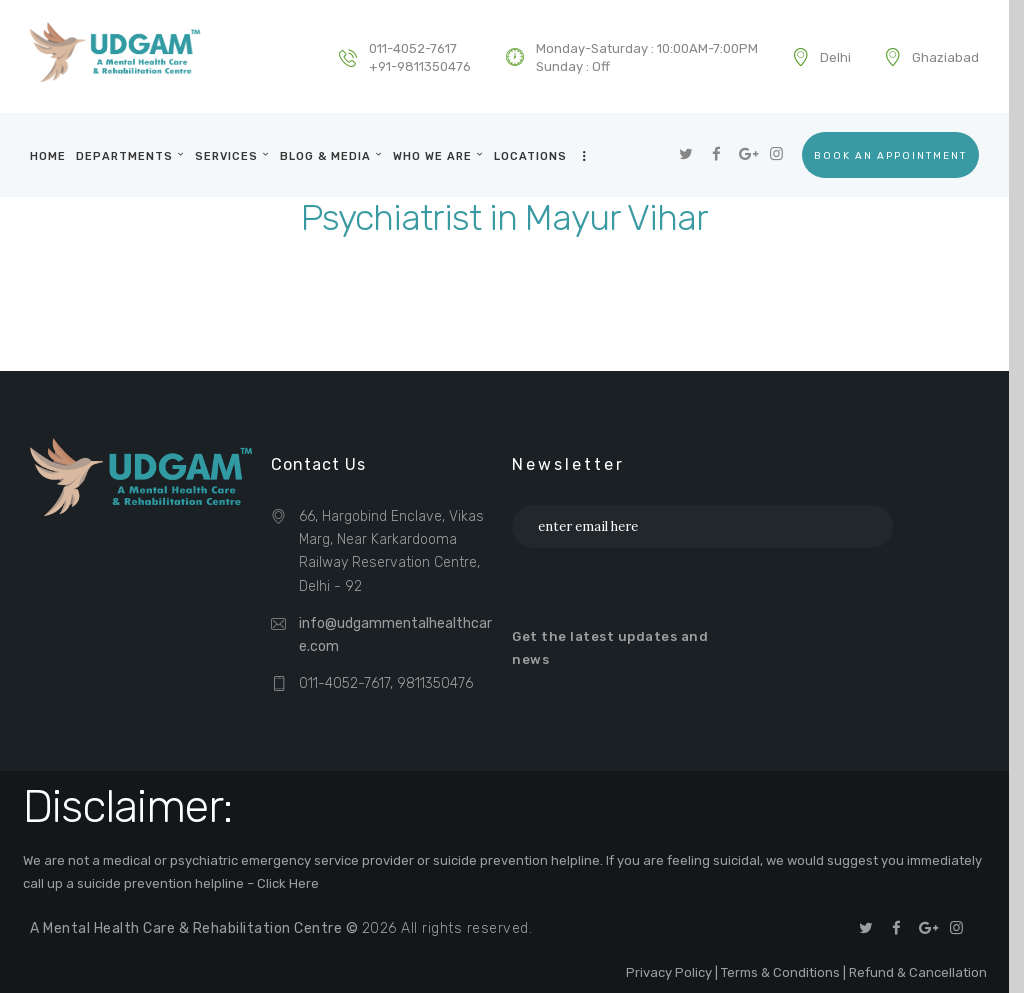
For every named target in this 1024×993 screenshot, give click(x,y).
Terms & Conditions (780, 972)
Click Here (288, 883)
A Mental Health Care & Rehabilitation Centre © (196, 928)
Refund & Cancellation (918, 972)
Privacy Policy (669, 972)
